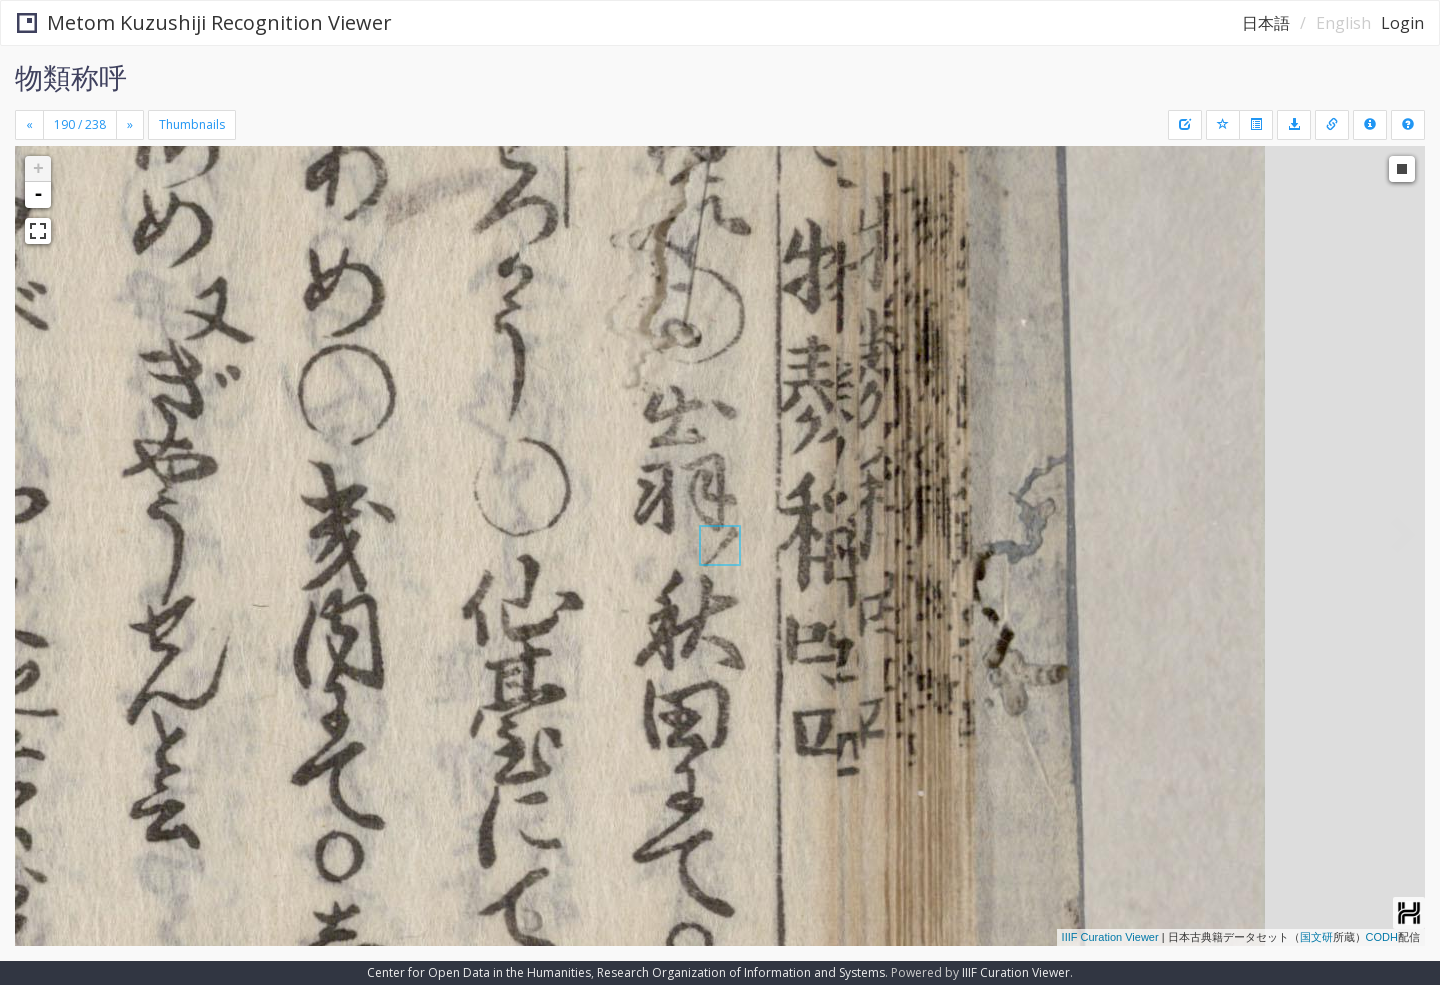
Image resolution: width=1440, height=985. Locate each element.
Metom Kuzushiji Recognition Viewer (204, 22)
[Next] (130, 125)
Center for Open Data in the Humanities (479, 972)
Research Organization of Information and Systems (741, 972)
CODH (1382, 937)
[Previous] (29, 125)
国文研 (1316, 937)
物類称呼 (71, 77)
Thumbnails (192, 124)
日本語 (1266, 23)
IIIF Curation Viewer (1110, 937)
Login (1402, 23)
